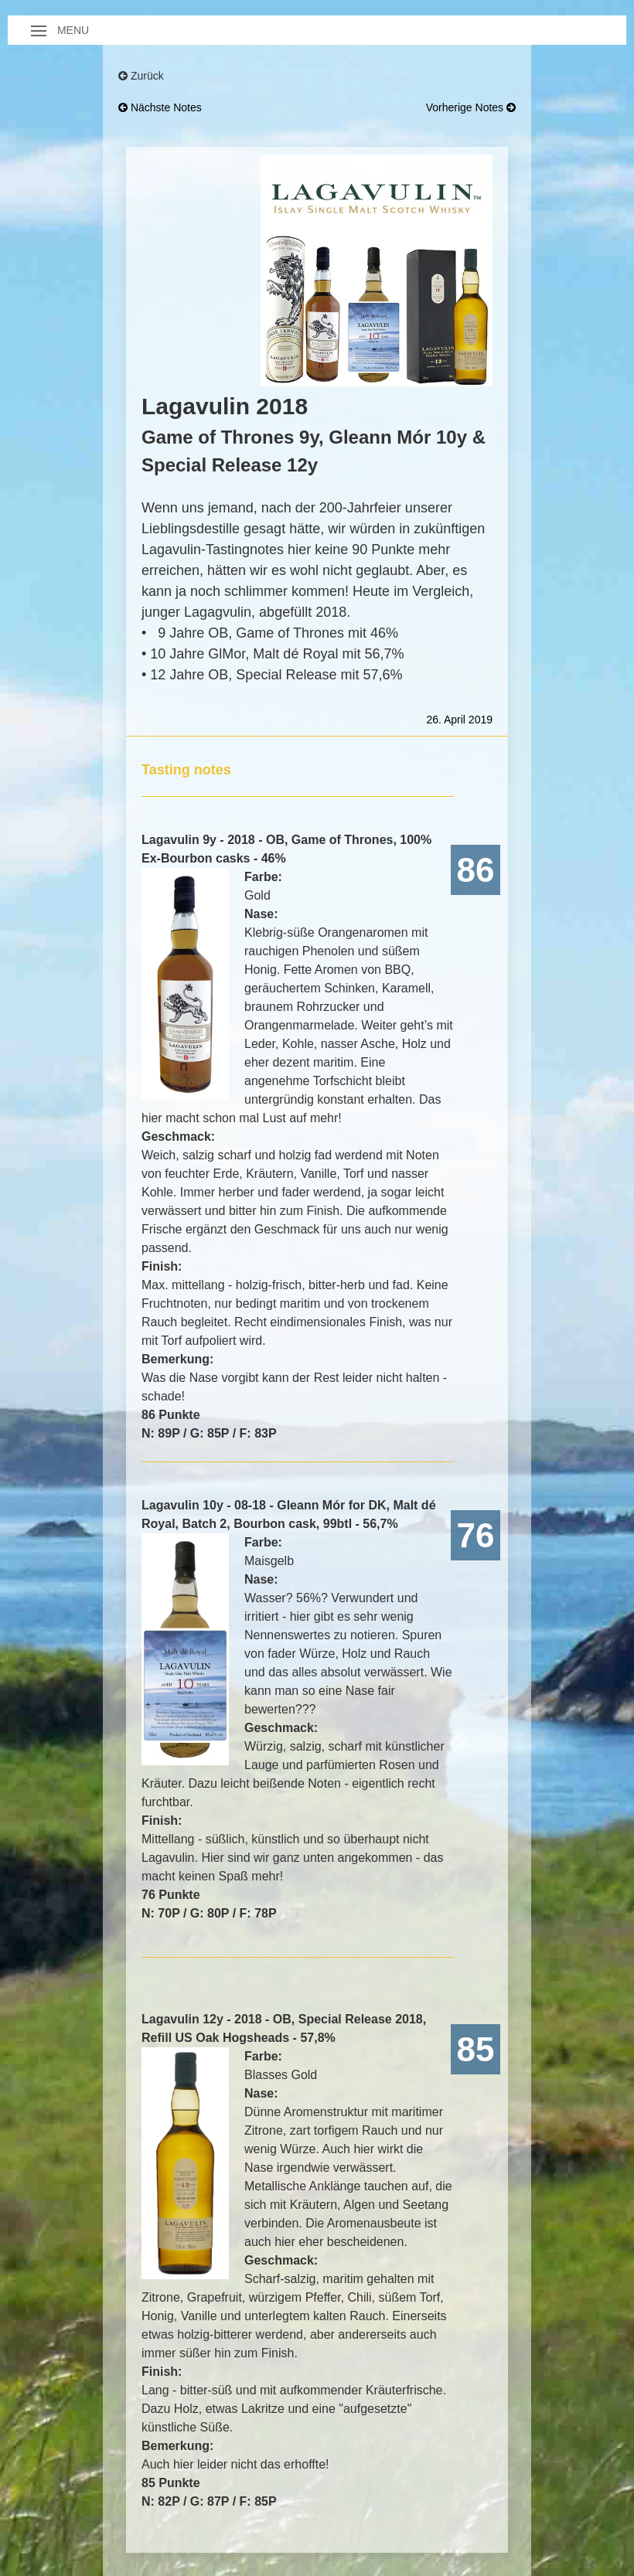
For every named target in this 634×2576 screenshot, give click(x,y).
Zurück (141, 76)
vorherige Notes (471, 107)
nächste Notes (160, 107)
